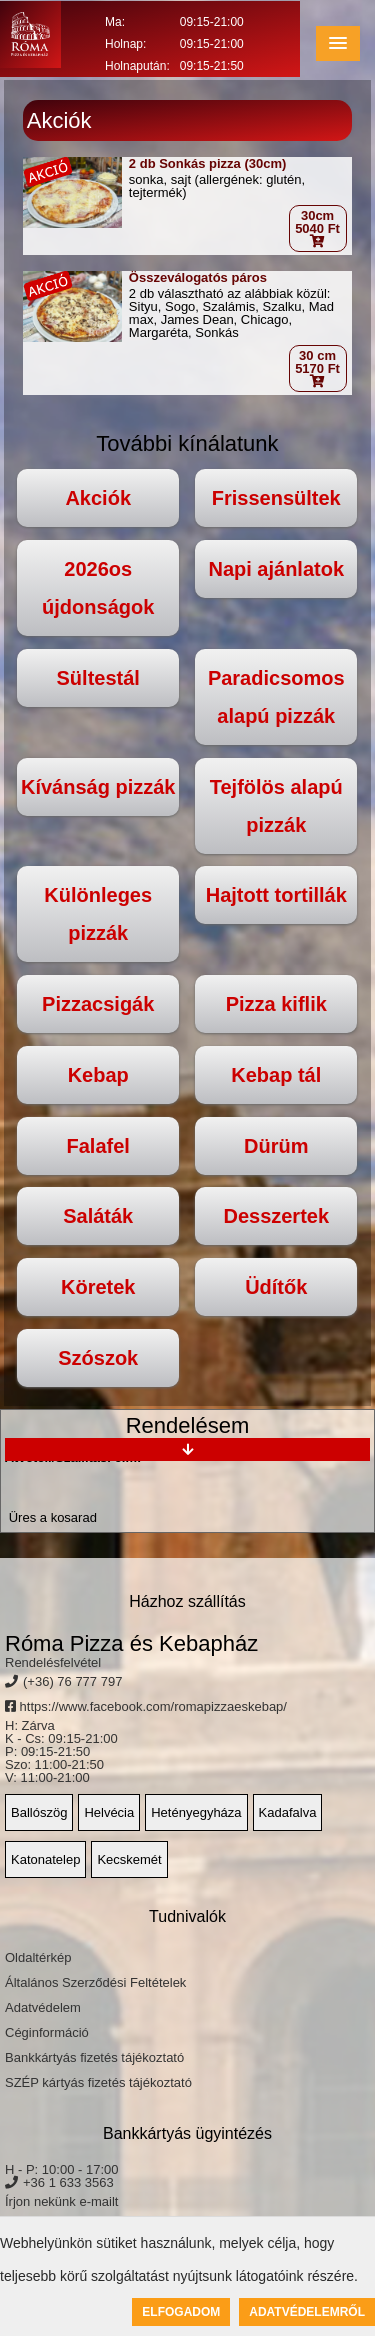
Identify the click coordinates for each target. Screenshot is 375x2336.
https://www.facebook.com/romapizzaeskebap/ (146, 1706)
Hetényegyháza (196, 1812)
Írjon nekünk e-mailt (61, 2201)
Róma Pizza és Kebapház (131, 1643)
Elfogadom (181, 2312)
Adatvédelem (43, 2007)
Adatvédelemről (307, 2312)
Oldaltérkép (38, 1957)
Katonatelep (45, 1859)
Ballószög (39, 1812)
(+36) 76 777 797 (72, 1681)
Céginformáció (47, 2032)
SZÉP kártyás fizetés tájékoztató (98, 2082)
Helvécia (109, 1812)
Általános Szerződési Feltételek (95, 1982)
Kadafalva (288, 1812)
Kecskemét (129, 1859)
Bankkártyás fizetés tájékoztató (94, 2057)
